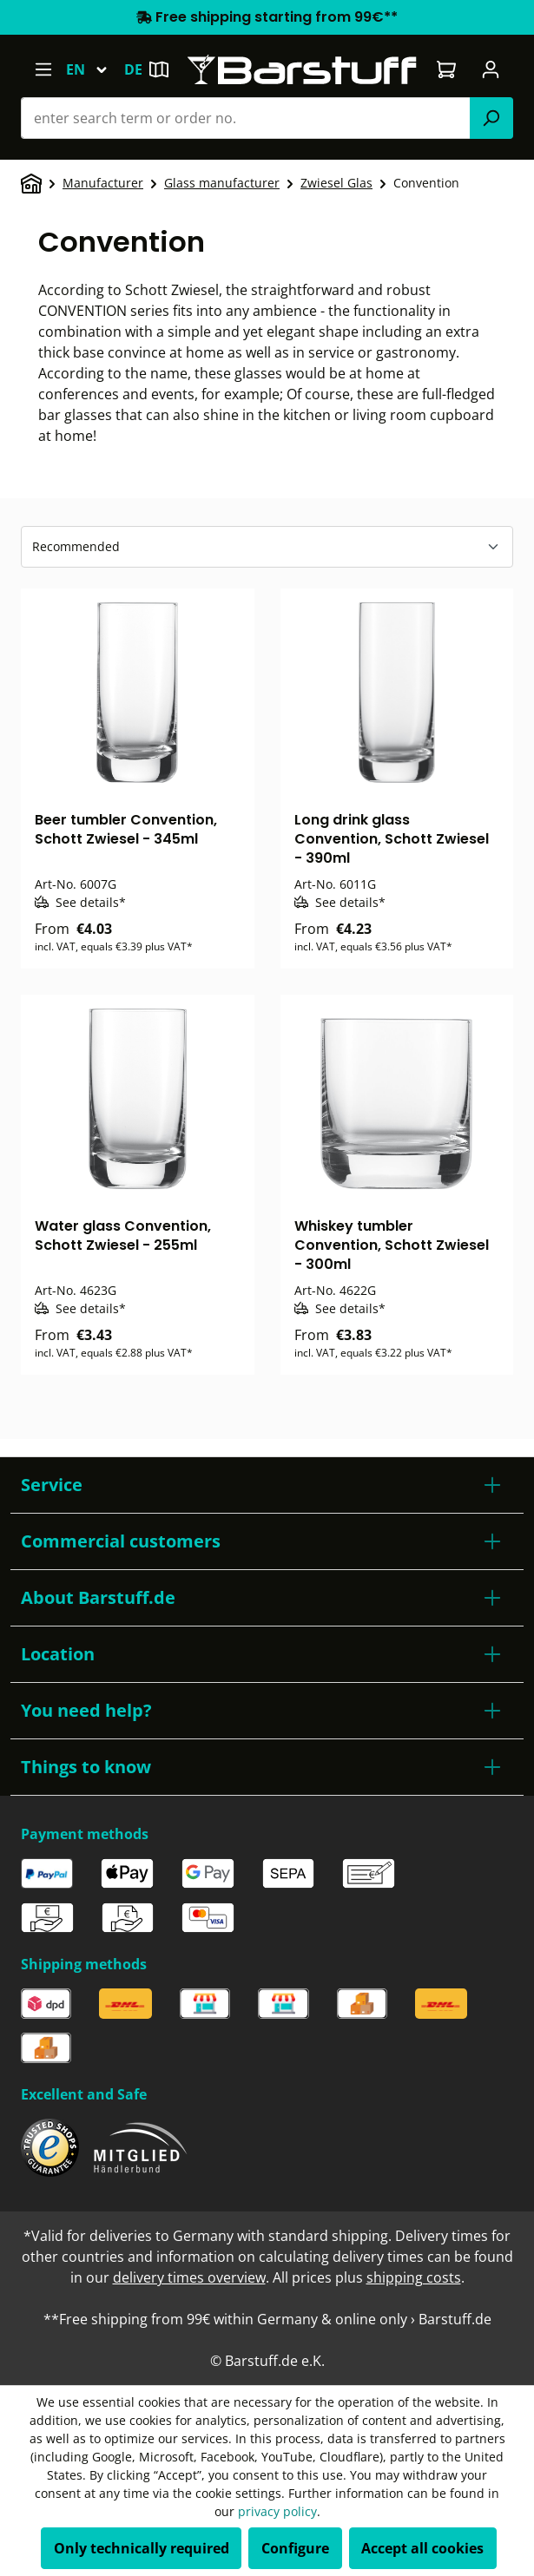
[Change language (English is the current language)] (94, 69)
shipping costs (413, 2277)
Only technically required (141, 2548)
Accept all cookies (422, 2548)
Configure (295, 2548)
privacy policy (277, 2511)
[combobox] (246, 118)
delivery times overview (189, 2277)
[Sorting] (267, 547)
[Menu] (43, 69)
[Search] (491, 118)
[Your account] (491, 69)
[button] (267, 1485)
